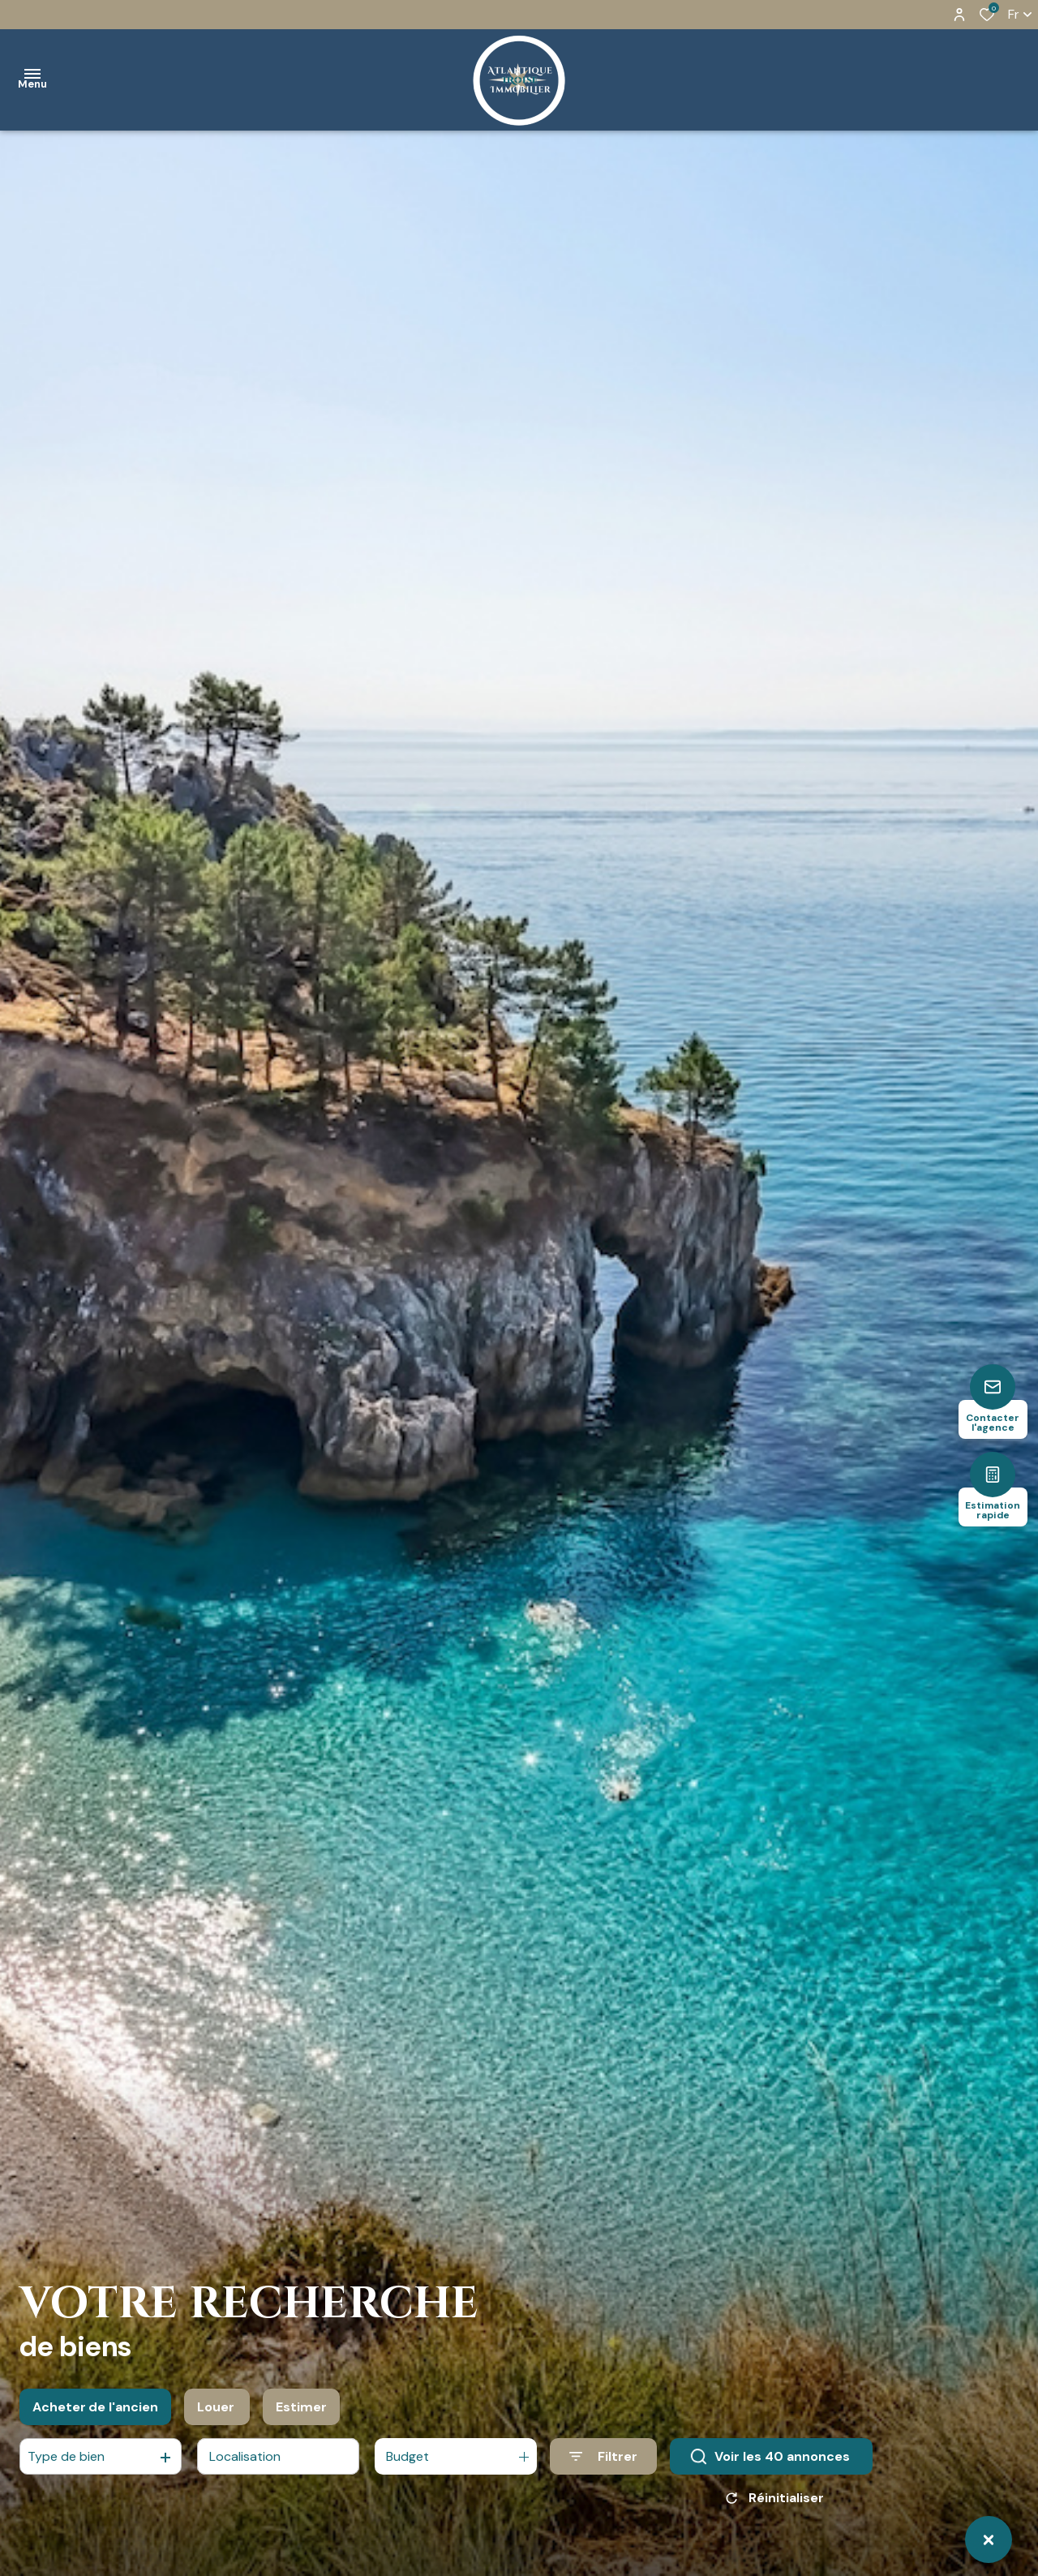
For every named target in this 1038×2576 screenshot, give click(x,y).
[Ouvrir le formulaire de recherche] (603, 2463)
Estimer (301, 2414)
